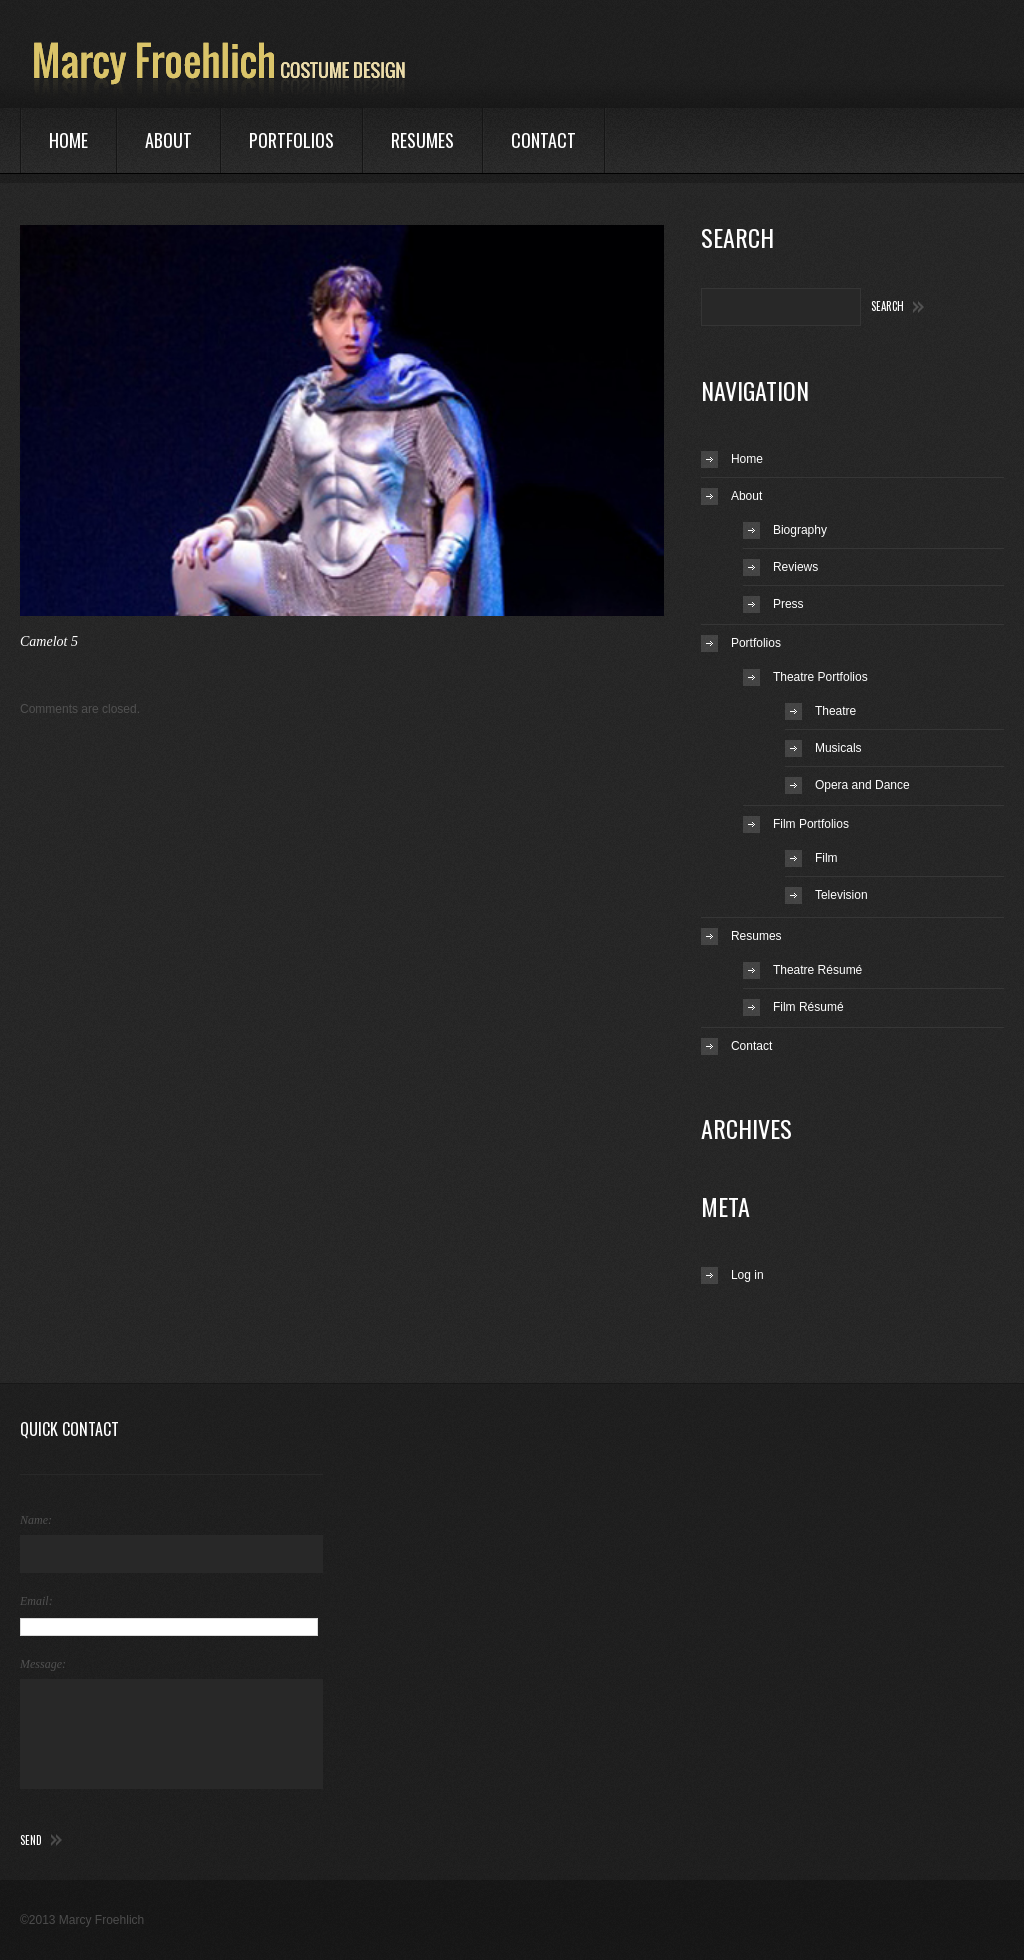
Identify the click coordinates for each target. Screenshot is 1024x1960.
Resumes (422, 140)
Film (826, 858)
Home (68, 140)
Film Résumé (808, 1007)
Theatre (835, 711)
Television (841, 895)
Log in (747, 1275)
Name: (36, 1520)
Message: (43, 1664)
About (168, 140)
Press (788, 604)
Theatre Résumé (817, 970)
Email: (36, 1601)
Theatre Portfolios (820, 677)
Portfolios (291, 140)
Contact (543, 140)
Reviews (795, 567)
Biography (800, 530)
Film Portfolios (811, 824)
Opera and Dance (862, 785)
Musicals (838, 748)
